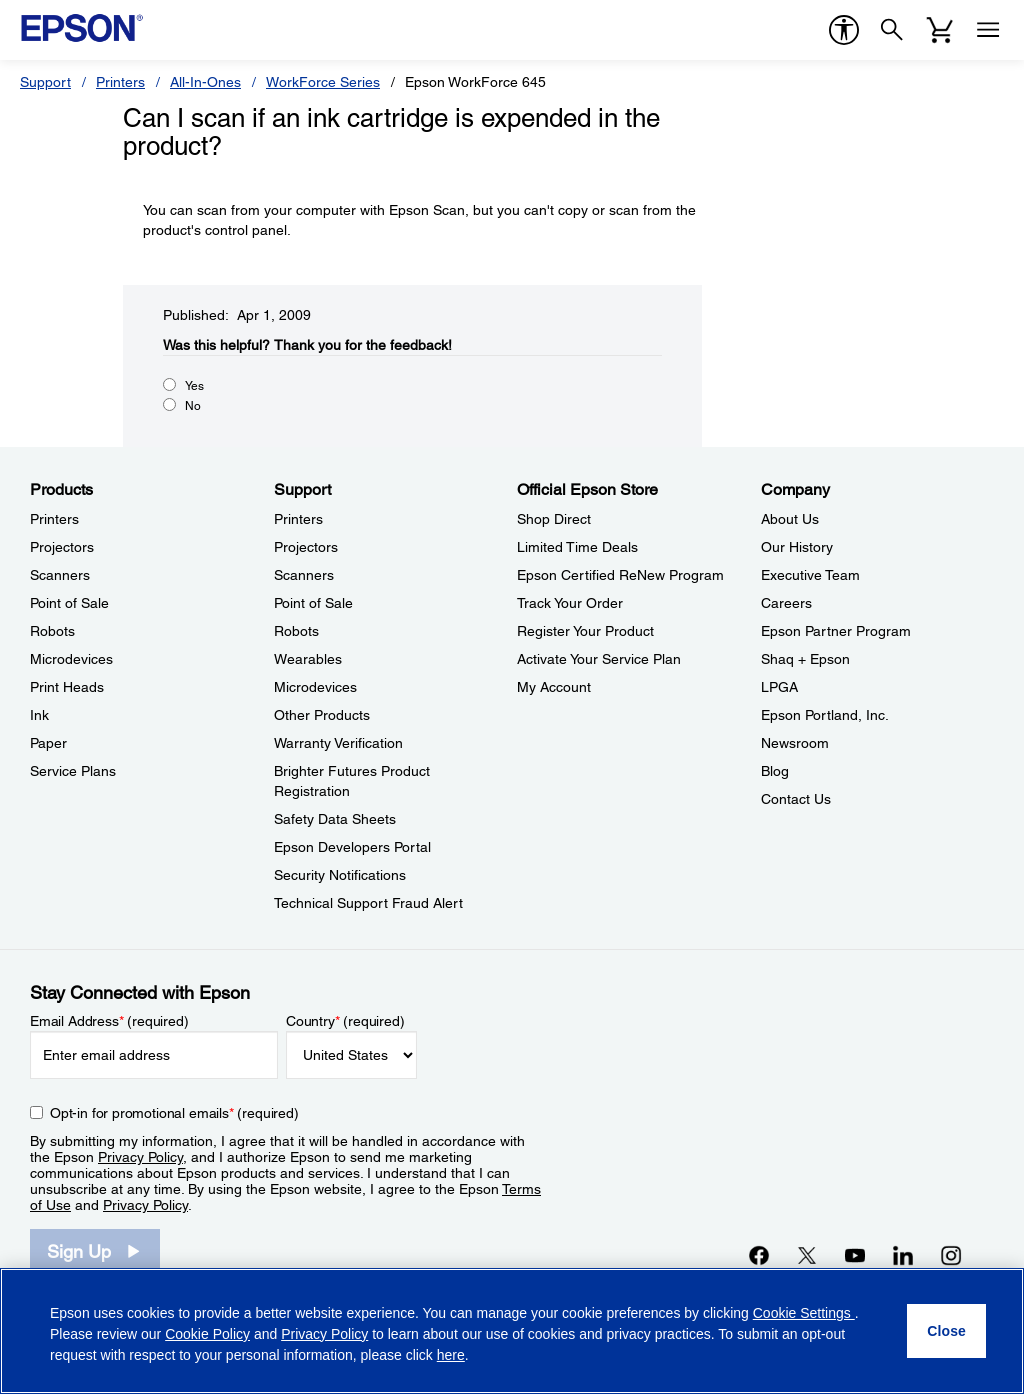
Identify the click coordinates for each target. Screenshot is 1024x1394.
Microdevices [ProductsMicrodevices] (71, 659)
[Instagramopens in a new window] (951, 1255)
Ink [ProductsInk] (39, 715)
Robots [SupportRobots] (296, 631)
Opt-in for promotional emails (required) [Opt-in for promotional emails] (174, 1113)
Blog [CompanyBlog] (775, 771)
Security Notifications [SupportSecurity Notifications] (340, 875)
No (193, 406)
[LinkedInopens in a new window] (903, 1255)
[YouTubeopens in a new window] (855, 1255)
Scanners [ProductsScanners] (60, 575)
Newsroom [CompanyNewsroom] (795, 743)
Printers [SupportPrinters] (298, 519)
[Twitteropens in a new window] (807, 1255)
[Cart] (940, 30)
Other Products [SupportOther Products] (322, 715)
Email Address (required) (109, 1021)
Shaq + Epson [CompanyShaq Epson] (805, 659)
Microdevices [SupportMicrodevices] (315, 687)
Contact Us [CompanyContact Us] (796, 799)
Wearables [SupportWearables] (308, 659)
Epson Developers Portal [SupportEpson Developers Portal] (352, 847)
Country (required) (345, 1021)
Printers (120, 82)
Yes (194, 386)
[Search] (892, 30)
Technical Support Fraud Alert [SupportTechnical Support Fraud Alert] (368, 903)
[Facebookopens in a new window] (759, 1255)
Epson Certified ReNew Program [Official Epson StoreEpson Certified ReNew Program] (620, 575)
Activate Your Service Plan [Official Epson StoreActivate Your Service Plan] (599, 659)
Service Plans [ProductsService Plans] (73, 771)
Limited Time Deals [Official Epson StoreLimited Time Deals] (577, 547)
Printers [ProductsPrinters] (54, 519)
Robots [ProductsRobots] (52, 631)
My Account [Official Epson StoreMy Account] (554, 687)
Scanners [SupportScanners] (304, 575)
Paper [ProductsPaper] (48, 743)
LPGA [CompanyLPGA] (779, 687)
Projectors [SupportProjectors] (306, 547)
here (451, 1355)
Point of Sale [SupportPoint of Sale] (313, 603)
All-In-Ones (205, 82)
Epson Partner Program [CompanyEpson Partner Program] (836, 631)
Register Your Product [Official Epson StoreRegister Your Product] (585, 631)
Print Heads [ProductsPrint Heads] (67, 687)
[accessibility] (844, 30)
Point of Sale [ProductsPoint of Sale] (69, 603)
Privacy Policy (140, 1157)
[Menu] (988, 30)
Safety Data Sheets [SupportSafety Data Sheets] (335, 819)
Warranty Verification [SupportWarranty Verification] (338, 743)
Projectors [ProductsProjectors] (62, 547)
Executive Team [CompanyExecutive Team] (810, 575)
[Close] (946, 1331)
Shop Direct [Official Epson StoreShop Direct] (554, 519)
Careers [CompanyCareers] (786, 603)
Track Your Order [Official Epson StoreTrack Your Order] (570, 603)
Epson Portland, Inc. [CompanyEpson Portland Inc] (825, 715)
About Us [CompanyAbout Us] (790, 519)
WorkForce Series (323, 82)
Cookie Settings (804, 1313)
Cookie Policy (207, 1334)
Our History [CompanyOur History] (797, 547)
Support (45, 82)
